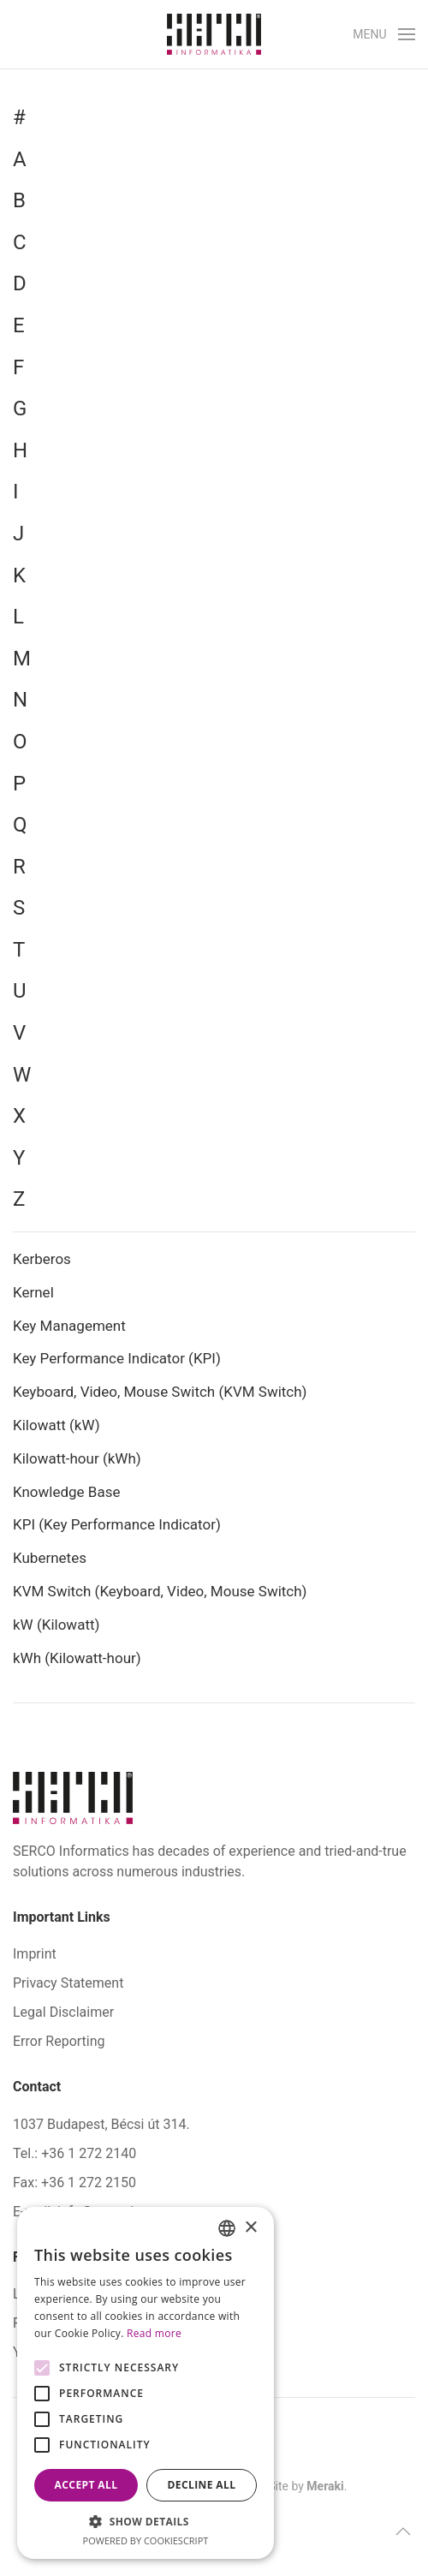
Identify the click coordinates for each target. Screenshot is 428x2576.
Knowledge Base (66, 1491)
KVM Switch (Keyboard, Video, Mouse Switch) (160, 1591)
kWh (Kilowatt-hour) (77, 1658)
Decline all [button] (202, 2485)
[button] (384, 34)
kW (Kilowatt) (58, 1624)
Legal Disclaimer (63, 2012)
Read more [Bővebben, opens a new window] (154, 2333)
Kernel (33, 1292)
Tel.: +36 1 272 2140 (74, 2153)
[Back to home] (214, 34)
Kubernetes (49, 1557)
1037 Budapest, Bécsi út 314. (101, 2124)
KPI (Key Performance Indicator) (117, 1524)
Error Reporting (59, 2041)
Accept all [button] (86, 2485)
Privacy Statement (68, 1983)
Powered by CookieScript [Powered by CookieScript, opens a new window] (146, 2540)
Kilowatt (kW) (58, 1425)
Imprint (34, 1954)
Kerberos (42, 1258)
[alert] (145, 2383)
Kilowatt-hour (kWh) (77, 1458)
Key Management (69, 1325)
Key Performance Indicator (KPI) (117, 1358)
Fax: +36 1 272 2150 (74, 2182)
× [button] (250, 2227)
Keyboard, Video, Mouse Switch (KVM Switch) (160, 1391)
